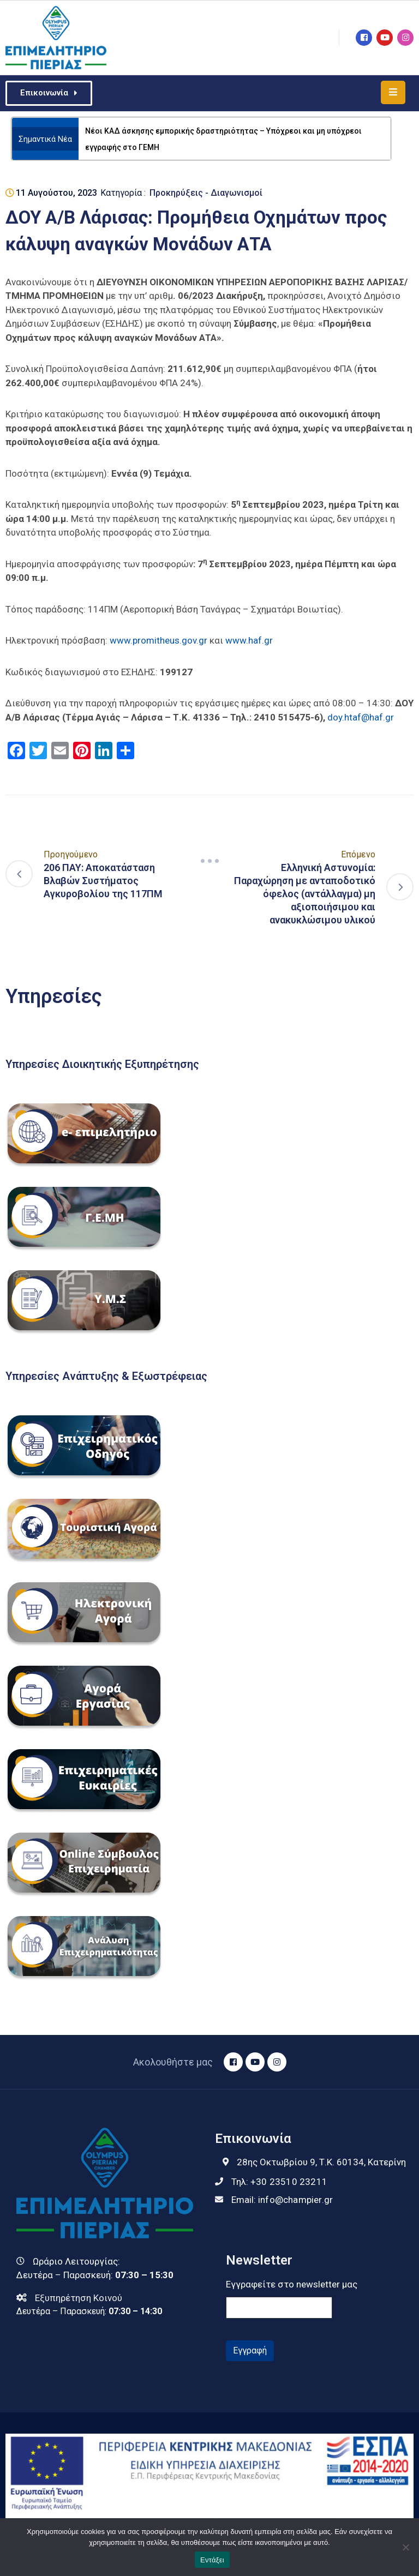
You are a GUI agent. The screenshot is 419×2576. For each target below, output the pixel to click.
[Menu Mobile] (393, 92)
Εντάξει (212, 2560)
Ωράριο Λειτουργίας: (76, 2261)
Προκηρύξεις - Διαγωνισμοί (205, 193)
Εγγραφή (250, 2350)
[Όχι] (405, 2547)
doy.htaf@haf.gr (360, 717)
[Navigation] (209, 860)
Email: (282, 2199)
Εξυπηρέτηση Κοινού (78, 2297)
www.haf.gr (249, 640)
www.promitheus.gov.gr (158, 640)
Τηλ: (279, 2181)
